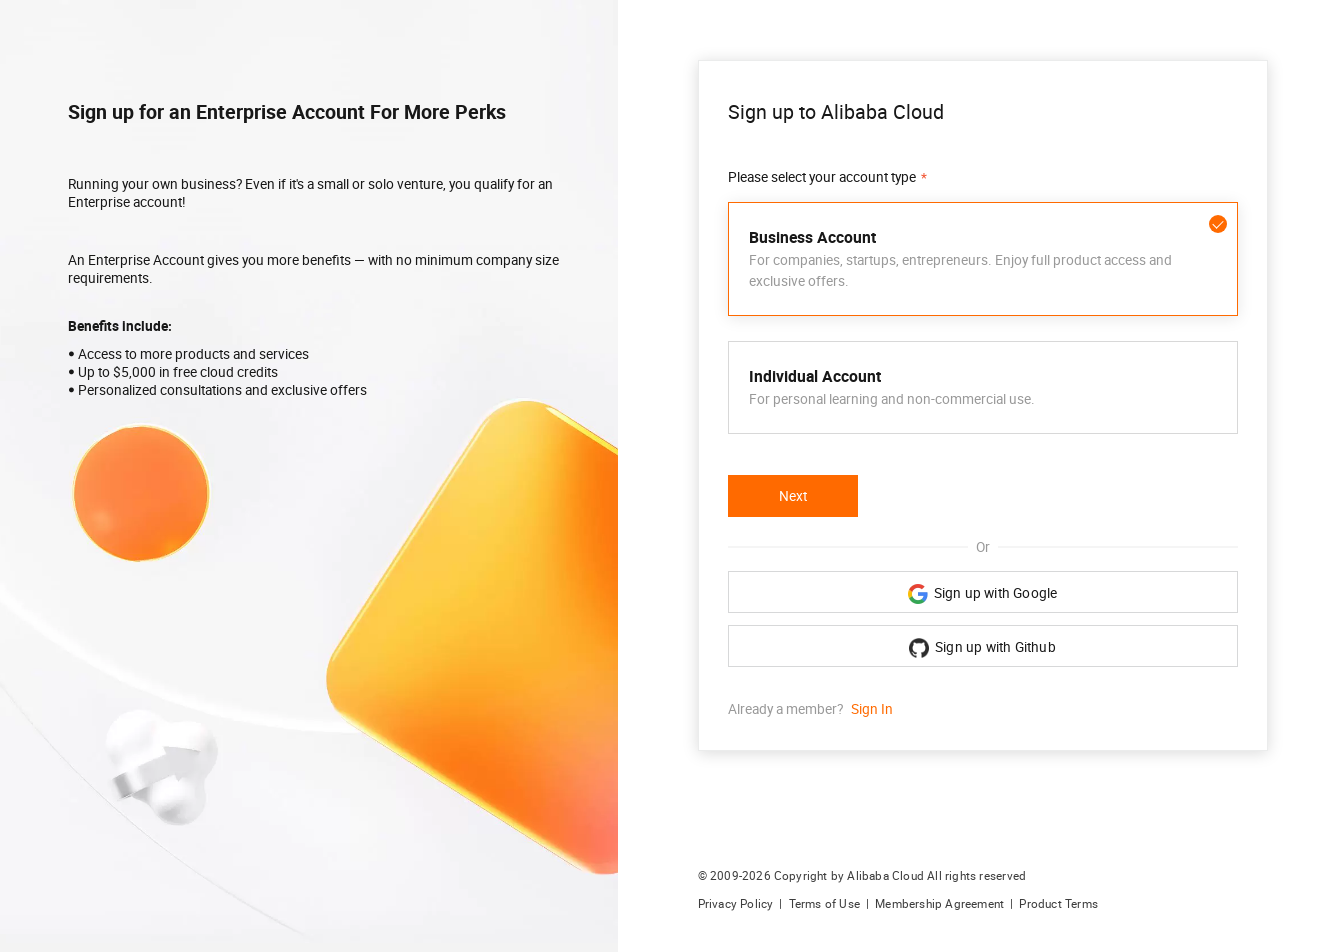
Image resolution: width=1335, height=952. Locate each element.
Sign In (872, 709)
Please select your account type (822, 177)
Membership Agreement (939, 904)
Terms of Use (824, 904)
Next (793, 496)
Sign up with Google (983, 594)
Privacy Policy (736, 904)
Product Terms (1058, 904)
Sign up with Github (982, 648)
